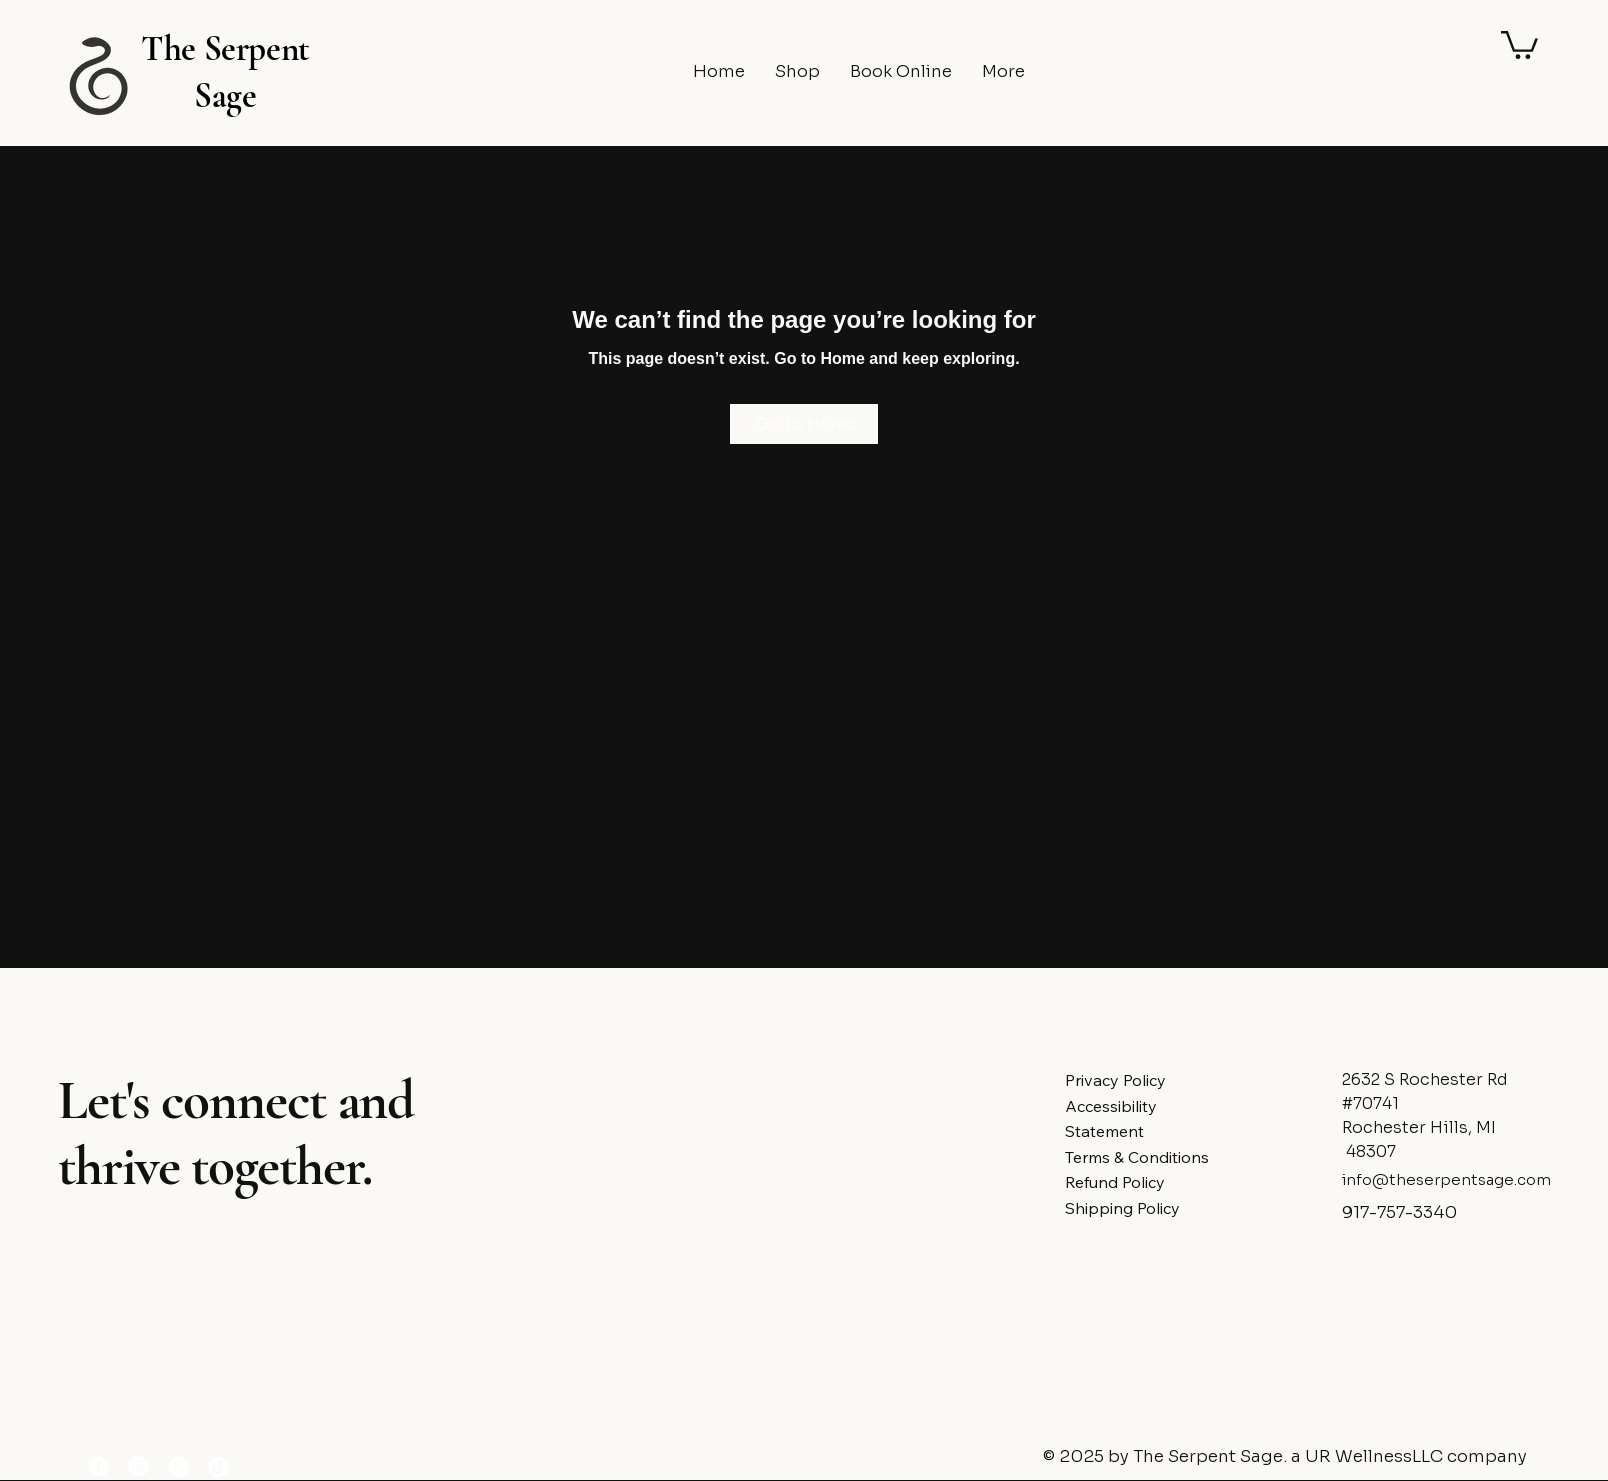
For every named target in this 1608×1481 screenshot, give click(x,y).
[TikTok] (218, 1466)
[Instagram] (138, 1466)
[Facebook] (98, 1466)
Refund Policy (1115, 1182)
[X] (178, 1466)
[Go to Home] (804, 424)
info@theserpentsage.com (1446, 1179)
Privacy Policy (1115, 1080)
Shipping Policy (1122, 1208)
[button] (1519, 43)
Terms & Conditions (1137, 1157)
